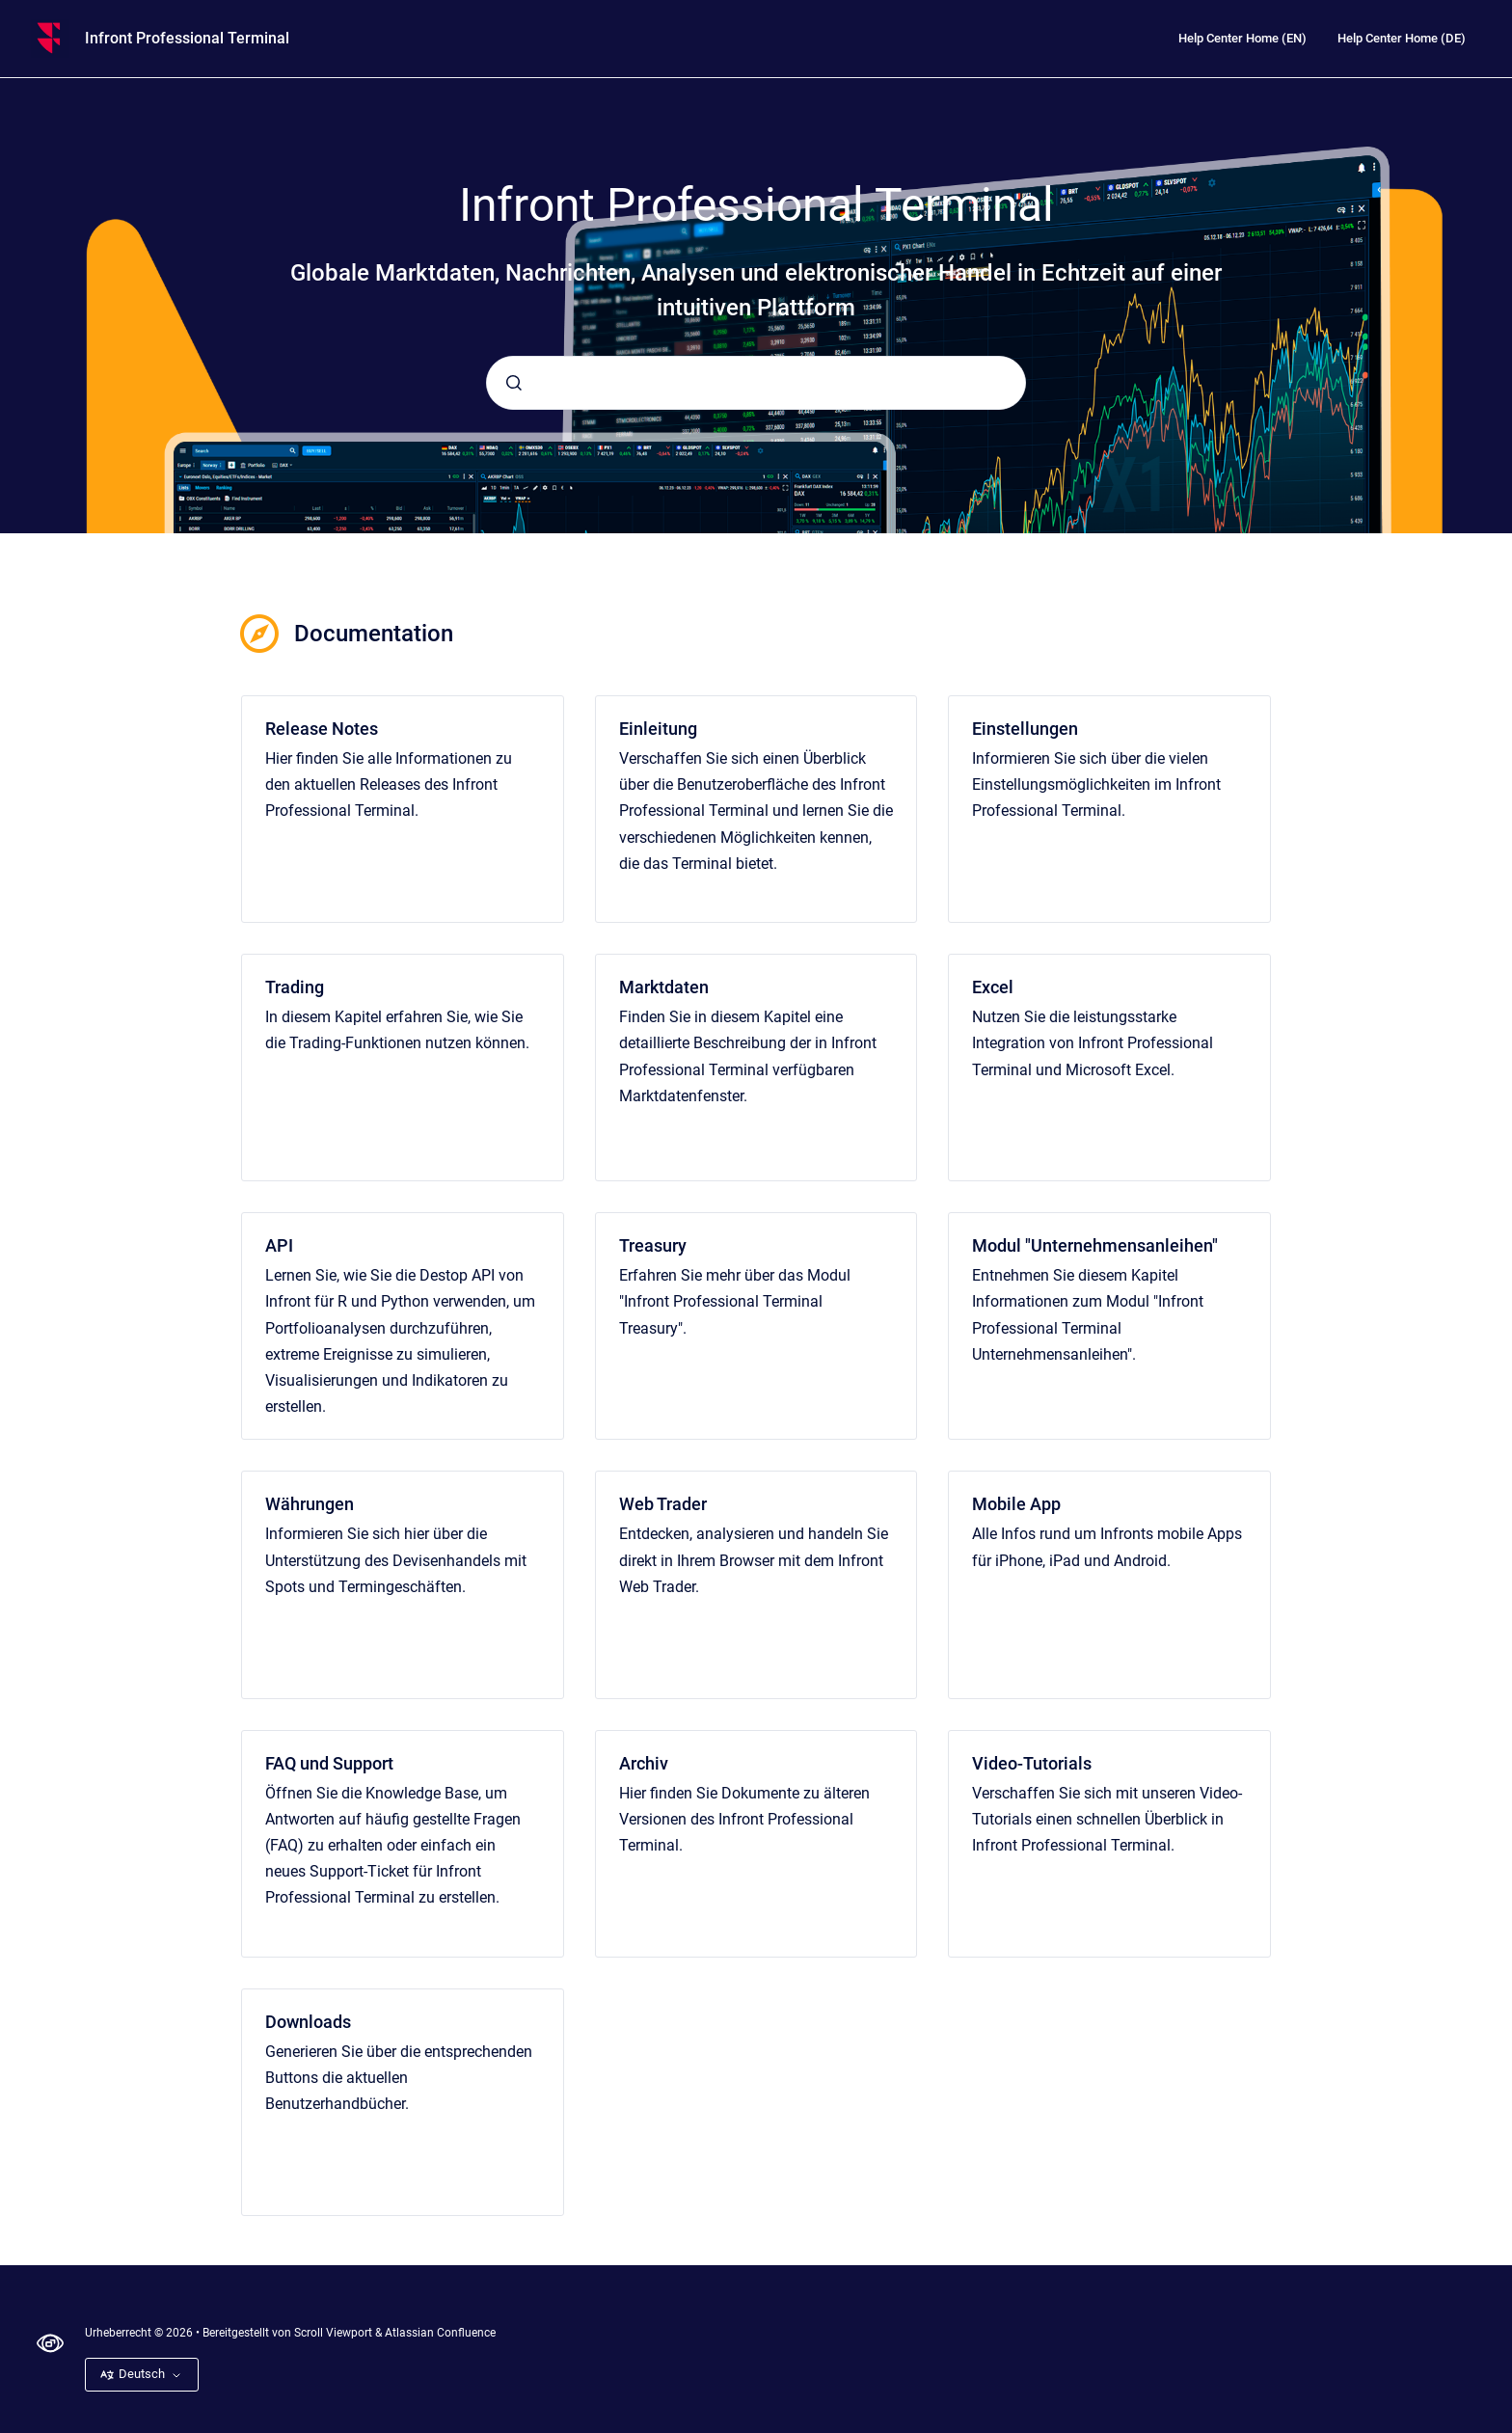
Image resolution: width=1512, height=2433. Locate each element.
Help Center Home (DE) (1401, 38)
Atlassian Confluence (440, 2332)
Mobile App (1016, 1504)
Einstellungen (1025, 728)
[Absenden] (514, 382)
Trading (294, 987)
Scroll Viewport (334, 2332)
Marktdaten (664, 987)
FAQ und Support (329, 1763)
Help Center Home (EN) (1242, 38)
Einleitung (658, 728)
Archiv (643, 1763)
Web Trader (663, 1504)
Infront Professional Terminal (187, 38)
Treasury (653, 1245)
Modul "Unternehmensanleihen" (1095, 1245)
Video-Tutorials (1032, 1763)
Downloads (308, 2022)
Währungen (309, 1504)
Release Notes (321, 728)
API (279, 1245)
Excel (992, 987)
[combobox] (756, 383)
